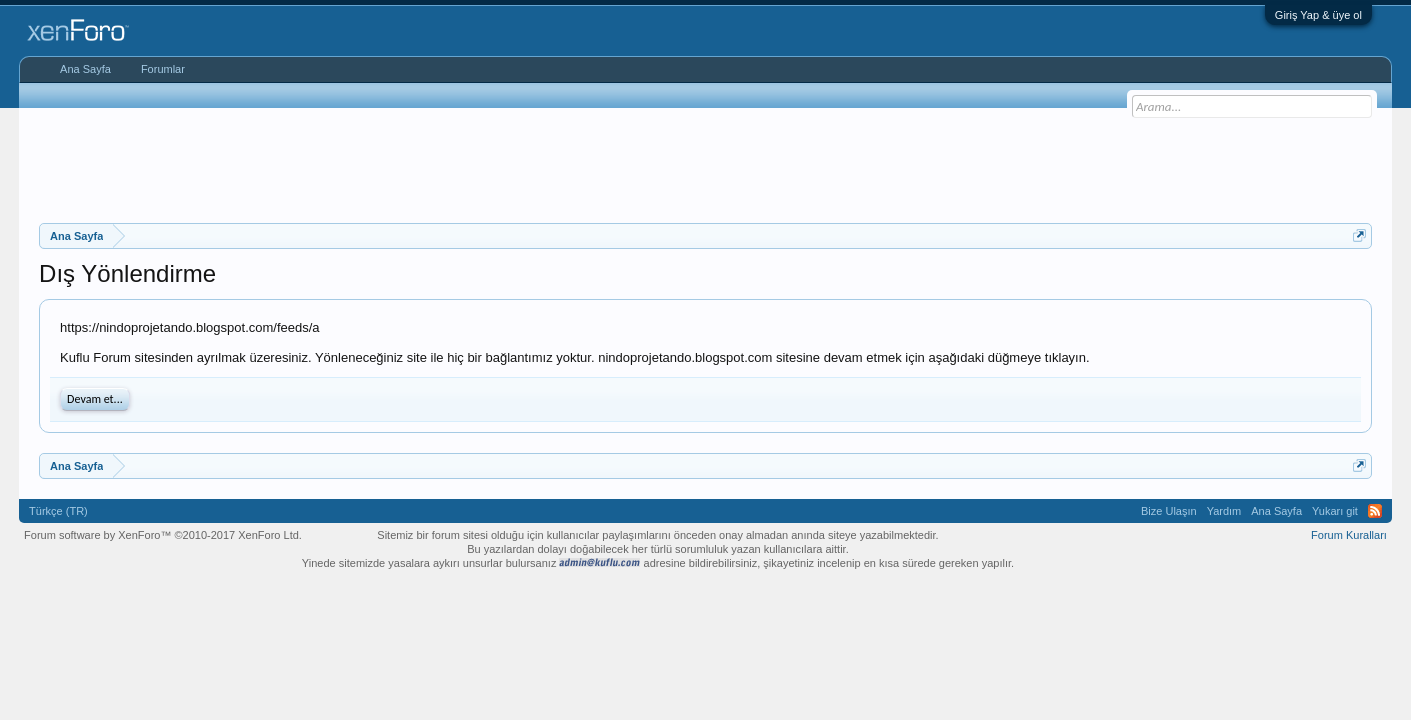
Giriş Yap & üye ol (1318, 15)
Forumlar (163, 69)
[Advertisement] (706, 163)
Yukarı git (1335, 511)
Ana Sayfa (85, 69)
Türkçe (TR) (58, 511)
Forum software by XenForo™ (163, 535)
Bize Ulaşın (1169, 511)
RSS (1375, 511)
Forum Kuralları (1349, 535)
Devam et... (95, 399)
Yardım (1224, 511)
